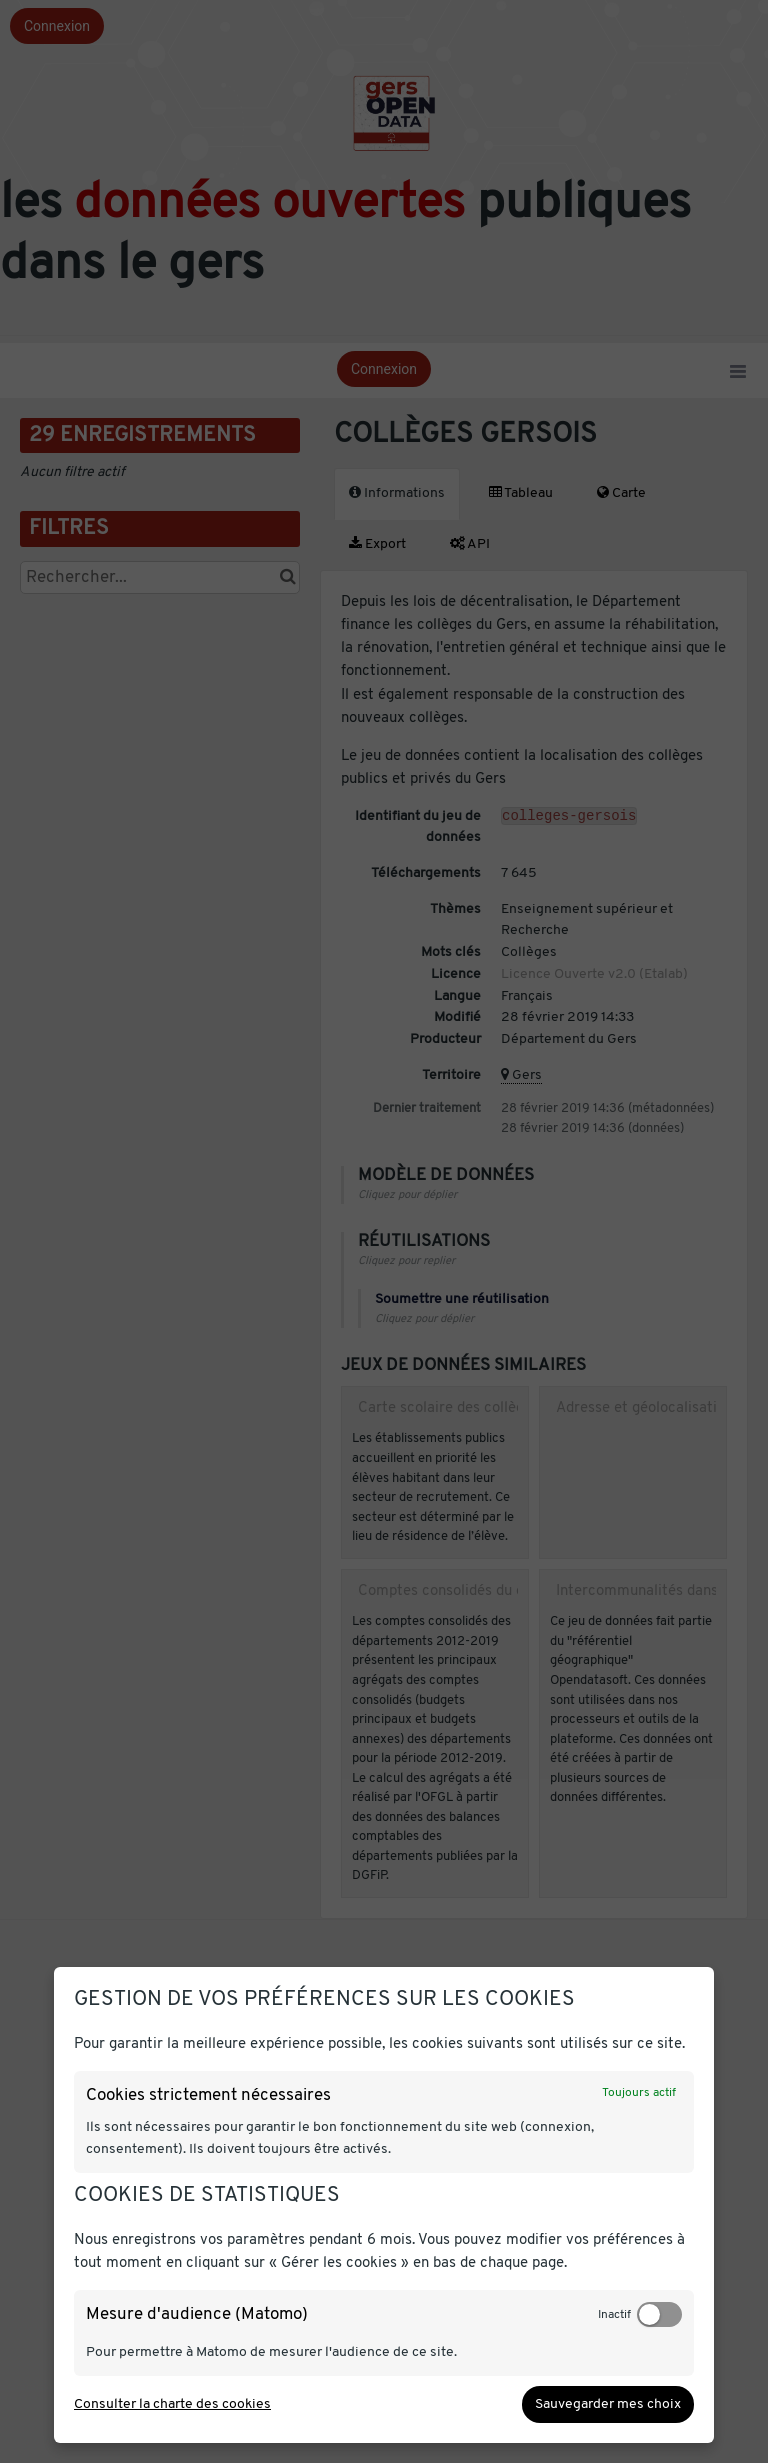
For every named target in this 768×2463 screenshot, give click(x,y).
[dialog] (384, 2205)
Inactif (614, 2315)
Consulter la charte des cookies (172, 2404)
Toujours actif (639, 2093)
